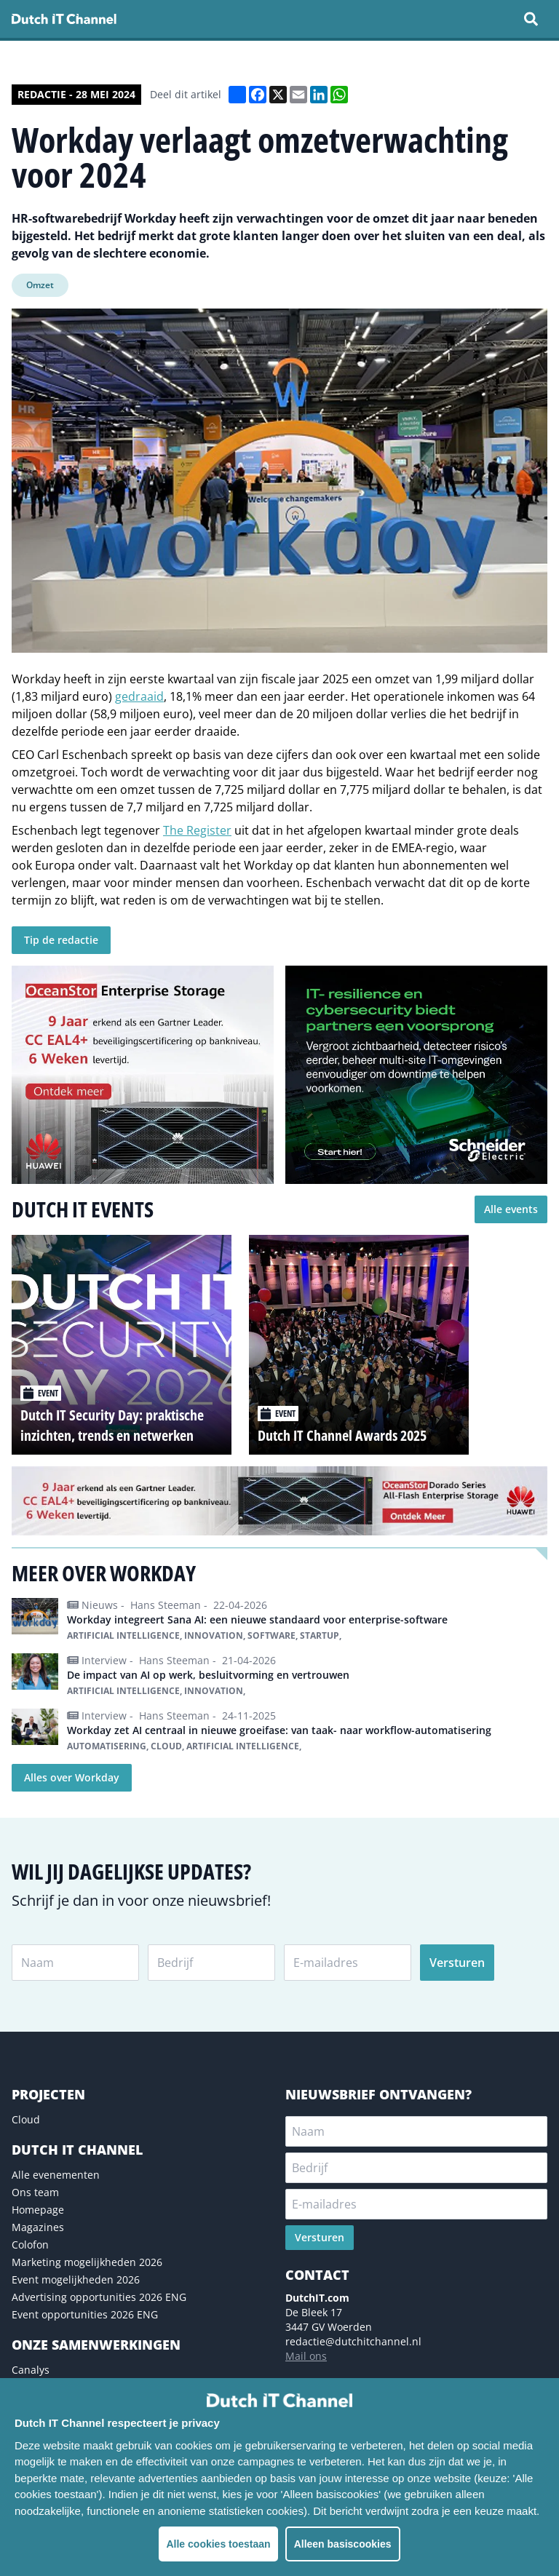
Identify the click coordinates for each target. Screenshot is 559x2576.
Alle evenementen (56, 2175)
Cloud (26, 2119)
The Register (197, 830)
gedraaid (139, 696)
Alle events (511, 1209)
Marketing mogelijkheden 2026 (87, 2262)
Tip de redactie (61, 940)
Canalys (30, 2370)
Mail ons (306, 2356)
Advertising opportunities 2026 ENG (99, 2297)
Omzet (40, 285)
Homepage (38, 2210)
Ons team (35, 2192)
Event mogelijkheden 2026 (76, 2279)
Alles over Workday (71, 1777)
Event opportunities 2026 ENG (85, 2314)
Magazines (38, 2227)
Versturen (457, 1963)
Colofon (30, 2244)
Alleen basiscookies (343, 2544)
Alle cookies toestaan (218, 2544)
